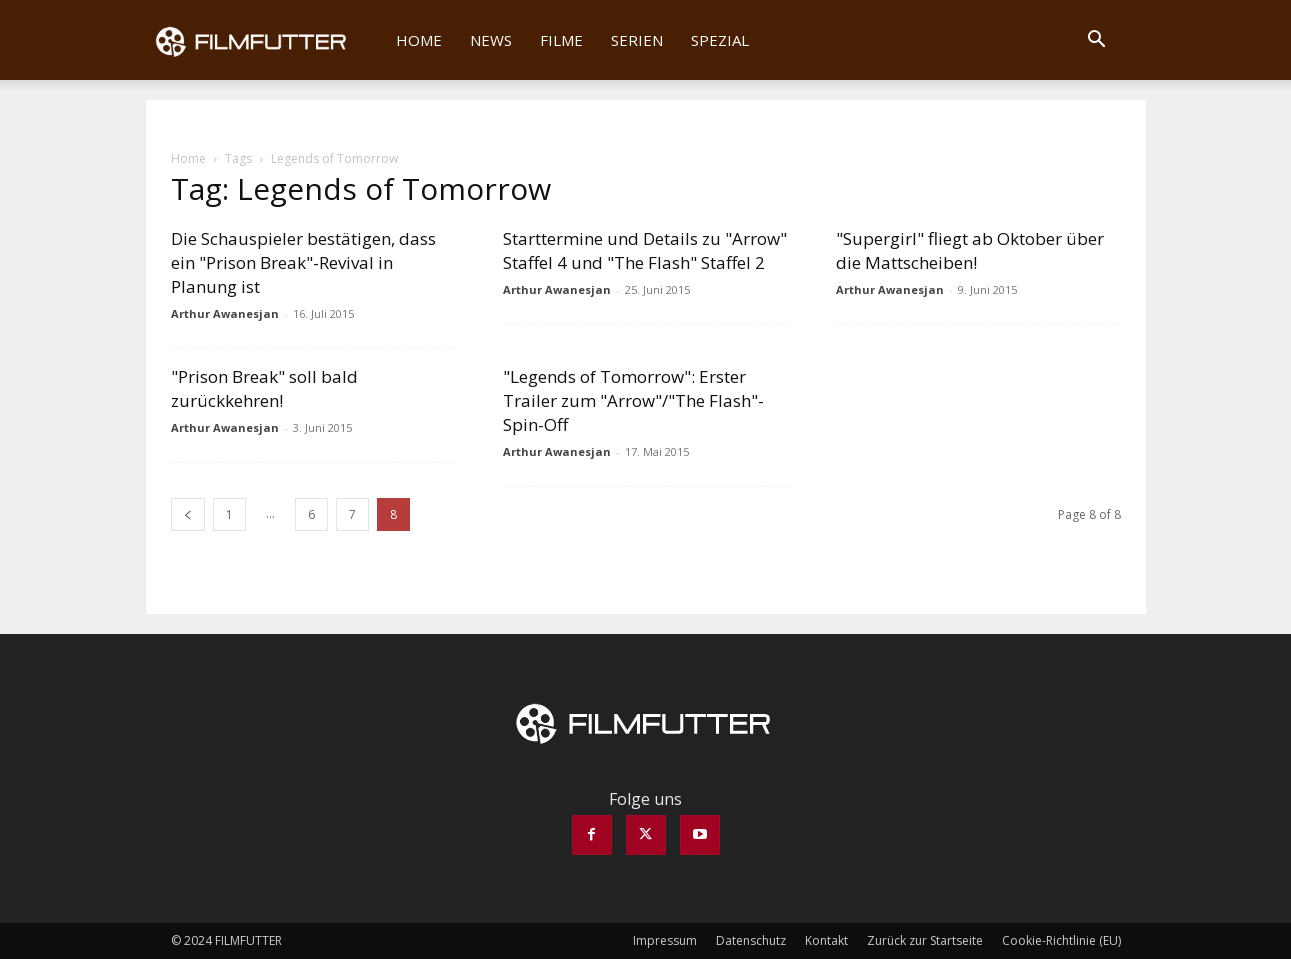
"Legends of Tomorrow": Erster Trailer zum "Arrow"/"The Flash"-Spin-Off (633, 400)
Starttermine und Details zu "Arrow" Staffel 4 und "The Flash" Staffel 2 (645, 250)
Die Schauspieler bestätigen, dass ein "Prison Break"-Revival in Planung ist (303, 262)
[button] (1097, 41)
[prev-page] (188, 514)
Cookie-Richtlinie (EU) (1061, 940)
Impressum (665, 940)
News (491, 40)
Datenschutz (751, 940)
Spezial (720, 40)
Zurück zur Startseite (925, 940)
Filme (561, 40)
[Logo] (264, 40)
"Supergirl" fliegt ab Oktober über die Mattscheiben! (970, 250)
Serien (637, 40)
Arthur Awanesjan (225, 313)
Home (419, 40)
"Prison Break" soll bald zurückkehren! (264, 388)
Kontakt (826, 940)
